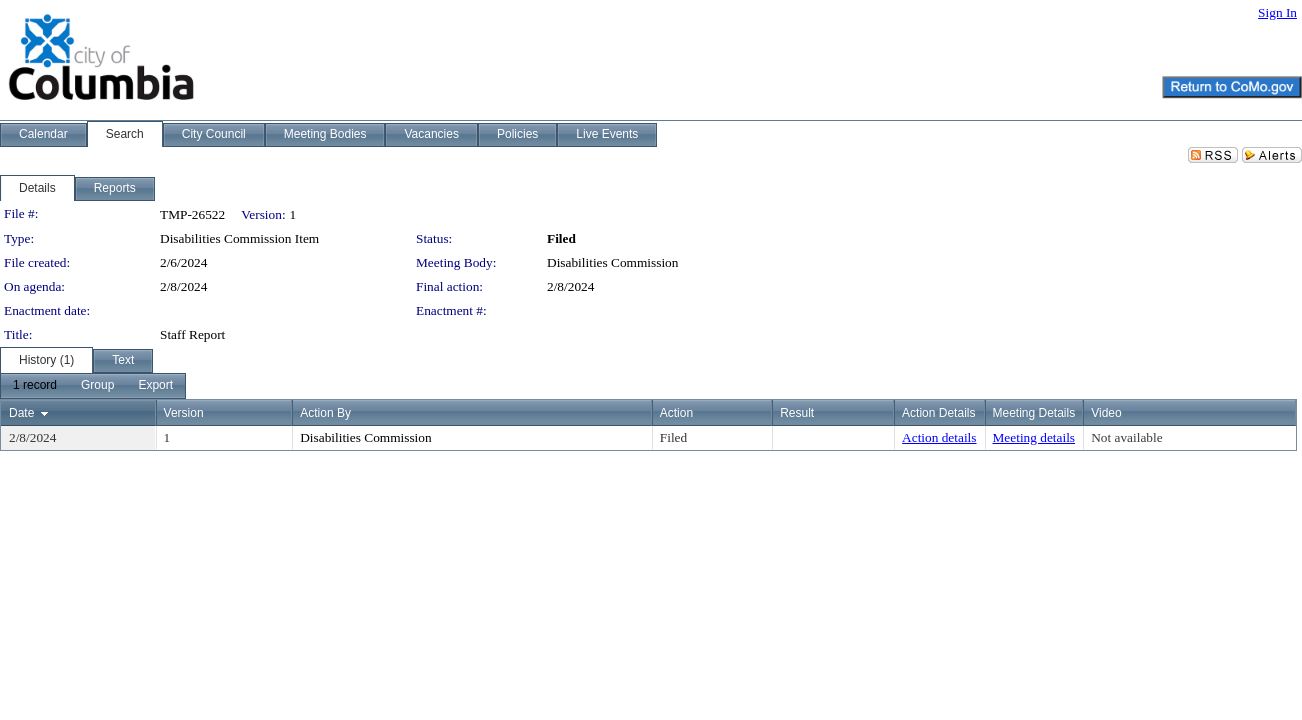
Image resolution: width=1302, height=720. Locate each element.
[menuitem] (35, 386)
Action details (939, 437)
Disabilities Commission (612, 262)
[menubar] (93, 386)
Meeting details (1034, 437)
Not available (1126, 437)
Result (797, 413)
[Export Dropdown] (155, 386)
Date (21, 413)
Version (184, 413)
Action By (325, 413)
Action (676, 413)
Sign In (1277, 12)
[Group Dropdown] (97, 386)
